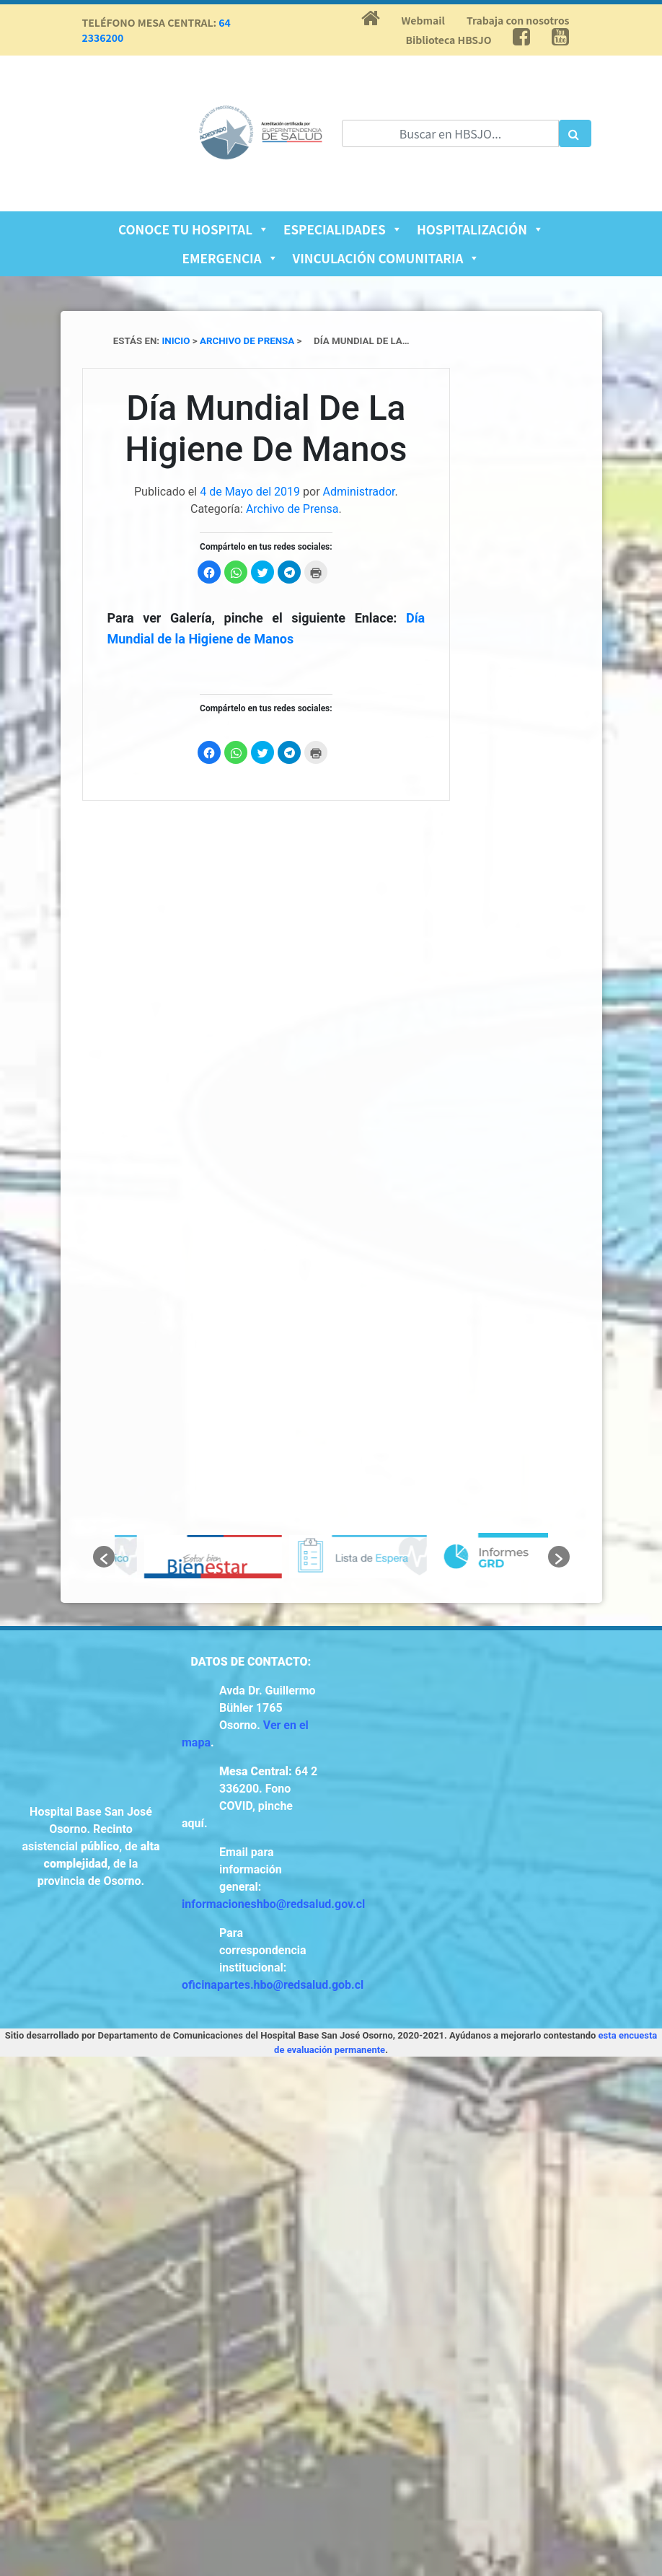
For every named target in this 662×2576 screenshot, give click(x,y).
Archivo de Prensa (292, 509)
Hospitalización (480, 229)
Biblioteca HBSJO (449, 39)
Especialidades (342, 229)
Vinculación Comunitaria (386, 258)
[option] (187, 1556)
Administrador (359, 491)
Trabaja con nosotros (518, 20)
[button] (104, 1557)
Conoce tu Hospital (193, 229)
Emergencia (230, 258)
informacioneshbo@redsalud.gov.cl (273, 1904)
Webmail (423, 20)
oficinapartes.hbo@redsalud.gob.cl (272, 1985)
